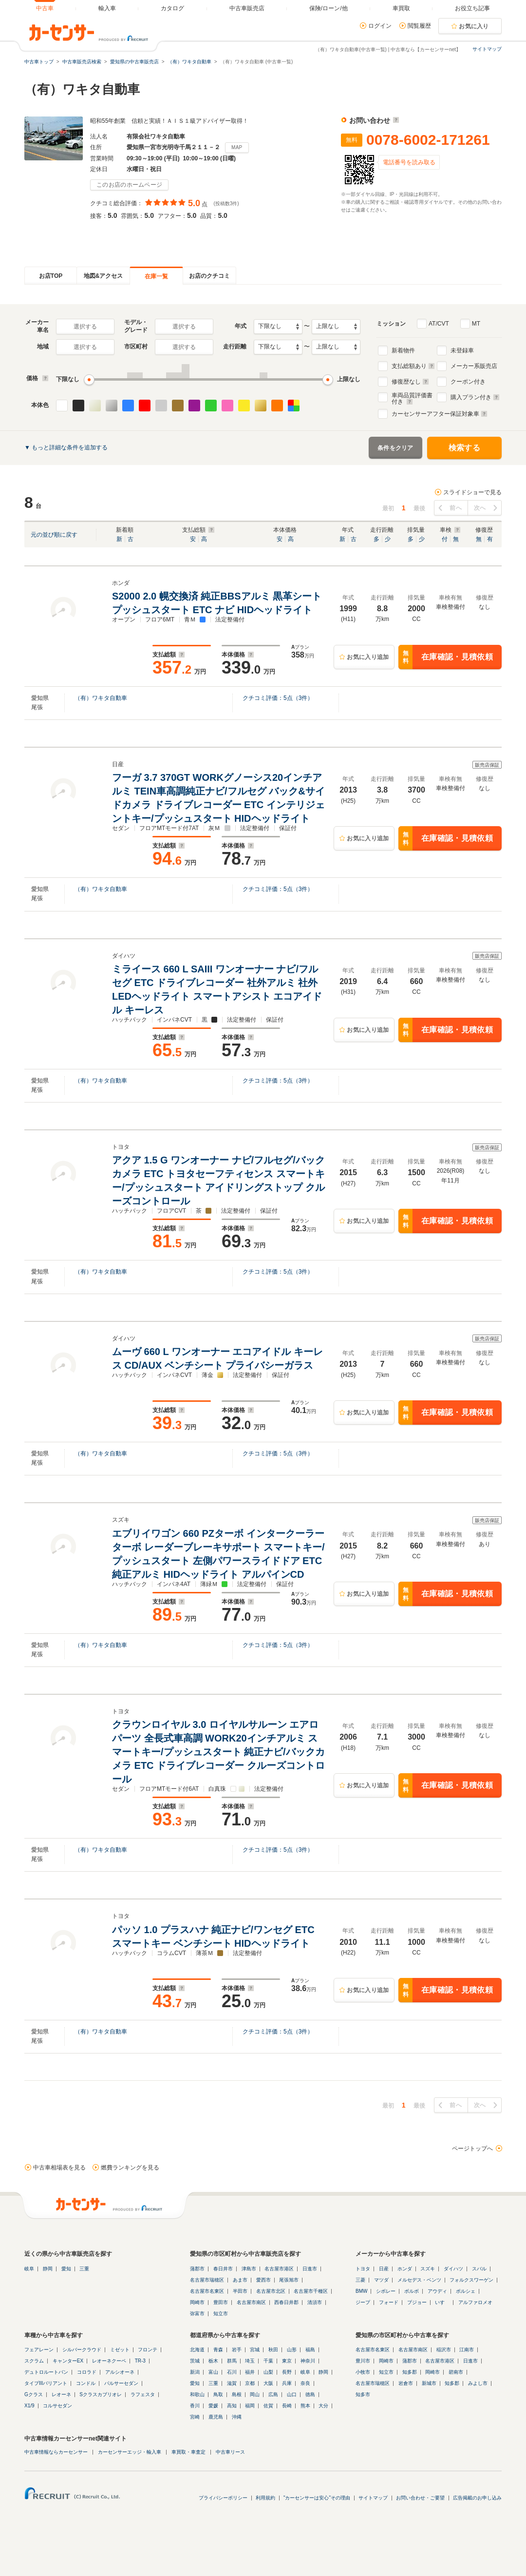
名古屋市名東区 (207, 2291)
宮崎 (195, 2417)
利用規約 (265, 2497)
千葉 (268, 2360)
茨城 (195, 2360)
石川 (232, 2372)
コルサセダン (57, 2405)
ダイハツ (453, 2268)
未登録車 (462, 350)
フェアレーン (39, 2349)
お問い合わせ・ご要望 (420, 2497)
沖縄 (237, 2417)
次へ (480, 507)
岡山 (255, 2394)
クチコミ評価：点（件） (278, 698)
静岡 (48, 2268)
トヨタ (363, 2268)
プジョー (417, 2302)
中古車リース (230, 2452)
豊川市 (363, 2360)
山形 (292, 2349)
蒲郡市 (197, 2268)
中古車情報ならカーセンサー (56, 2452)
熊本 (305, 2405)
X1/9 (29, 2405)
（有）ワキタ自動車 (101, 698)
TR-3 (140, 2360)
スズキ (427, 2268)
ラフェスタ (143, 2394)
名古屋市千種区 (311, 2291)
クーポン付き (468, 381)
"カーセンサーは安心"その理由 (316, 2497)
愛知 (66, 2268)
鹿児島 (215, 2417)
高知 (232, 2405)
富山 (213, 2372)
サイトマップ (487, 49)
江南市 (466, 2349)
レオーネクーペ (109, 2360)
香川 (195, 2405)
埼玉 (250, 2360)
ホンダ (404, 2268)
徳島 (310, 2394)
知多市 (363, 2394)
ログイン (380, 25)
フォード (388, 2302)
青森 (218, 2349)
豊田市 (220, 2302)
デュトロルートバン (46, 2372)
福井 (250, 2372)
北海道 (197, 2349)
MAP (237, 147)
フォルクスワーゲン (471, 2280)
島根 (237, 2394)
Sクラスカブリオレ (100, 2394)
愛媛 (213, 2405)
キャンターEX (68, 2360)
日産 (384, 2268)
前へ (456, 507)
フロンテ (147, 2349)
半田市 (240, 2291)
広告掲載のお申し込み (477, 2497)
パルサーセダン (121, 2383)
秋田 (273, 2349)
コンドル (85, 2383)
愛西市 (263, 2280)
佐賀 (268, 2405)
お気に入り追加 (368, 657)
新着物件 (403, 350)
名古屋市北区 (270, 2291)
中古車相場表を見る (59, 2167)
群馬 (232, 2360)
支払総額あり (413, 366)
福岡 (250, 2405)
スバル (479, 2268)
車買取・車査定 (188, 2452)
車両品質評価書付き (412, 397)
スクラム (34, 2360)
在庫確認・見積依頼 (445, 657)
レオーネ (61, 2394)
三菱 (360, 2280)
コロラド (86, 2372)
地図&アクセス (103, 275)
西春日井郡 (286, 2302)
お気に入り (474, 26)
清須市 (314, 2302)
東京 (287, 2360)
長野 (287, 2372)
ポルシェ (465, 2291)
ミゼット (120, 2349)
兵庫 (287, 2383)
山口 (292, 2394)
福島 (310, 2349)
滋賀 (232, 2383)
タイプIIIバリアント (45, 2383)
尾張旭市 (289, 2280)
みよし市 (478, 2383)
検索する (464, 448)
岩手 (237, 2349)
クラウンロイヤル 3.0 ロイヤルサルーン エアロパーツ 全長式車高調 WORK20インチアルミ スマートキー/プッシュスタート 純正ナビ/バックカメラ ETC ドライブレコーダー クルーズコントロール (218, 1751)
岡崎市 (197, 2302)
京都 (250, 2383)
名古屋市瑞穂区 (207, 2280)
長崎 (287, 2405)
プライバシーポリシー (223, 2497)
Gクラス (33, 2394)
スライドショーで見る (472, 492)
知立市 (220, 2313)
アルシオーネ (119, 2372)
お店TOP (50, 275)
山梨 (268, 2372)
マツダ (381, 2280)
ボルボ (411, 2291)
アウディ (437, 2291)
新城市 (429, 2383)
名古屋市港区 (279, 2268)
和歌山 (197, 2394)
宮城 (255, 2349)
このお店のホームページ (129, 184)
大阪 (268, 2383)
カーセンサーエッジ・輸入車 (129, 2452)
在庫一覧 (156, 276)
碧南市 (456, 2372)
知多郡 (409, 2372)
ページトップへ (472, 2148)
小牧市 (363, 2372)
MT (476, 323)
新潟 (195, 2372)
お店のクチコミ (209, 275)
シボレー (385, 2291)
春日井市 (223, 2268)
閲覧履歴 (419, 25)
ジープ (363, 2302)
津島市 (249, 2268)
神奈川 (308, 2360)
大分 (323, 2405)
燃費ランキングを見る (130, 2167)
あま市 (240, 2280)
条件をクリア (395, 448)
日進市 (309, 2268)
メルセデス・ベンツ (419, 2280)
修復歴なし (410, 381)
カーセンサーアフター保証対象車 (440, 413)
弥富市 (197, 2313)
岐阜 (29, 2268)
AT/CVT (439, 323)
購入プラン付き (475, 397)
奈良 (305, 2383)
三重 (84, 2268)
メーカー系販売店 (474, 366)
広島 (273, 2394)
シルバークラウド (81, 2349)
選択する (85, 326)
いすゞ (442, 2302)
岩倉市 (405, 2383)
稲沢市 (443, 2349)
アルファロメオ (475, 2302)
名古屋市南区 (251, 2302)
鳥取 (218, 2394)
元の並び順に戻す (54, 534)
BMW (361, 2291)
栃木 (213, 2360)
